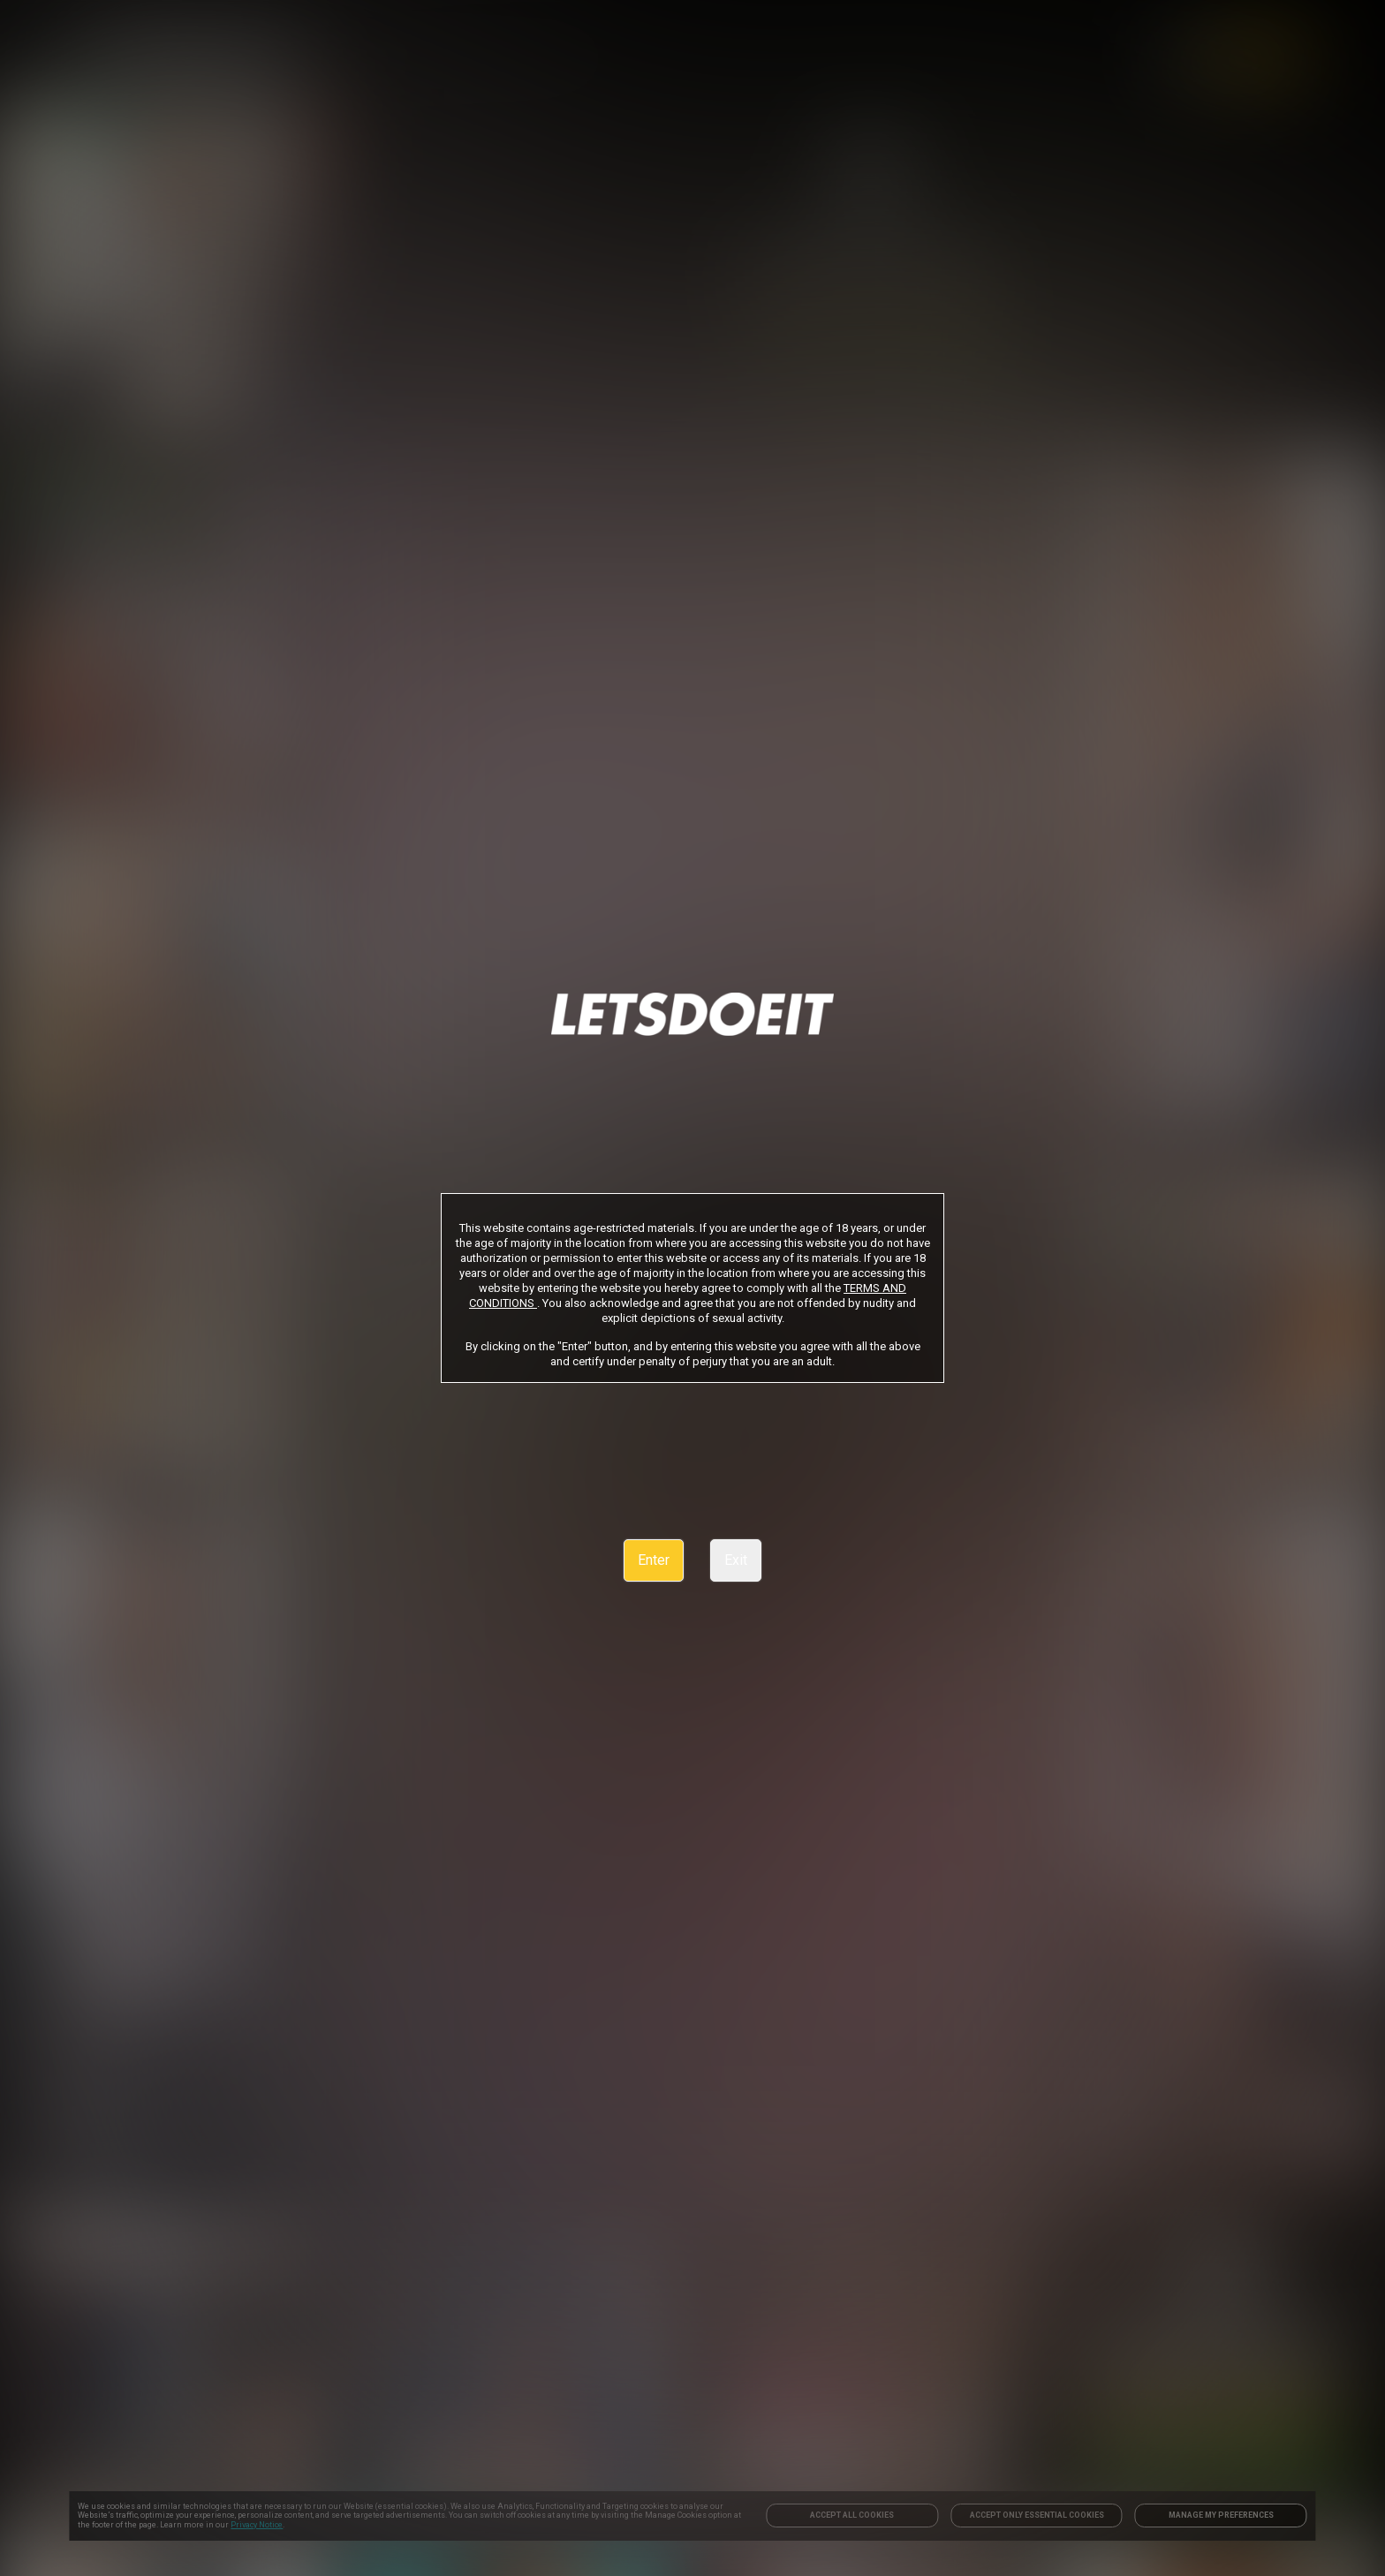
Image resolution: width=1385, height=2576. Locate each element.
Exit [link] (735, 1560)
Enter (654, 1560)
